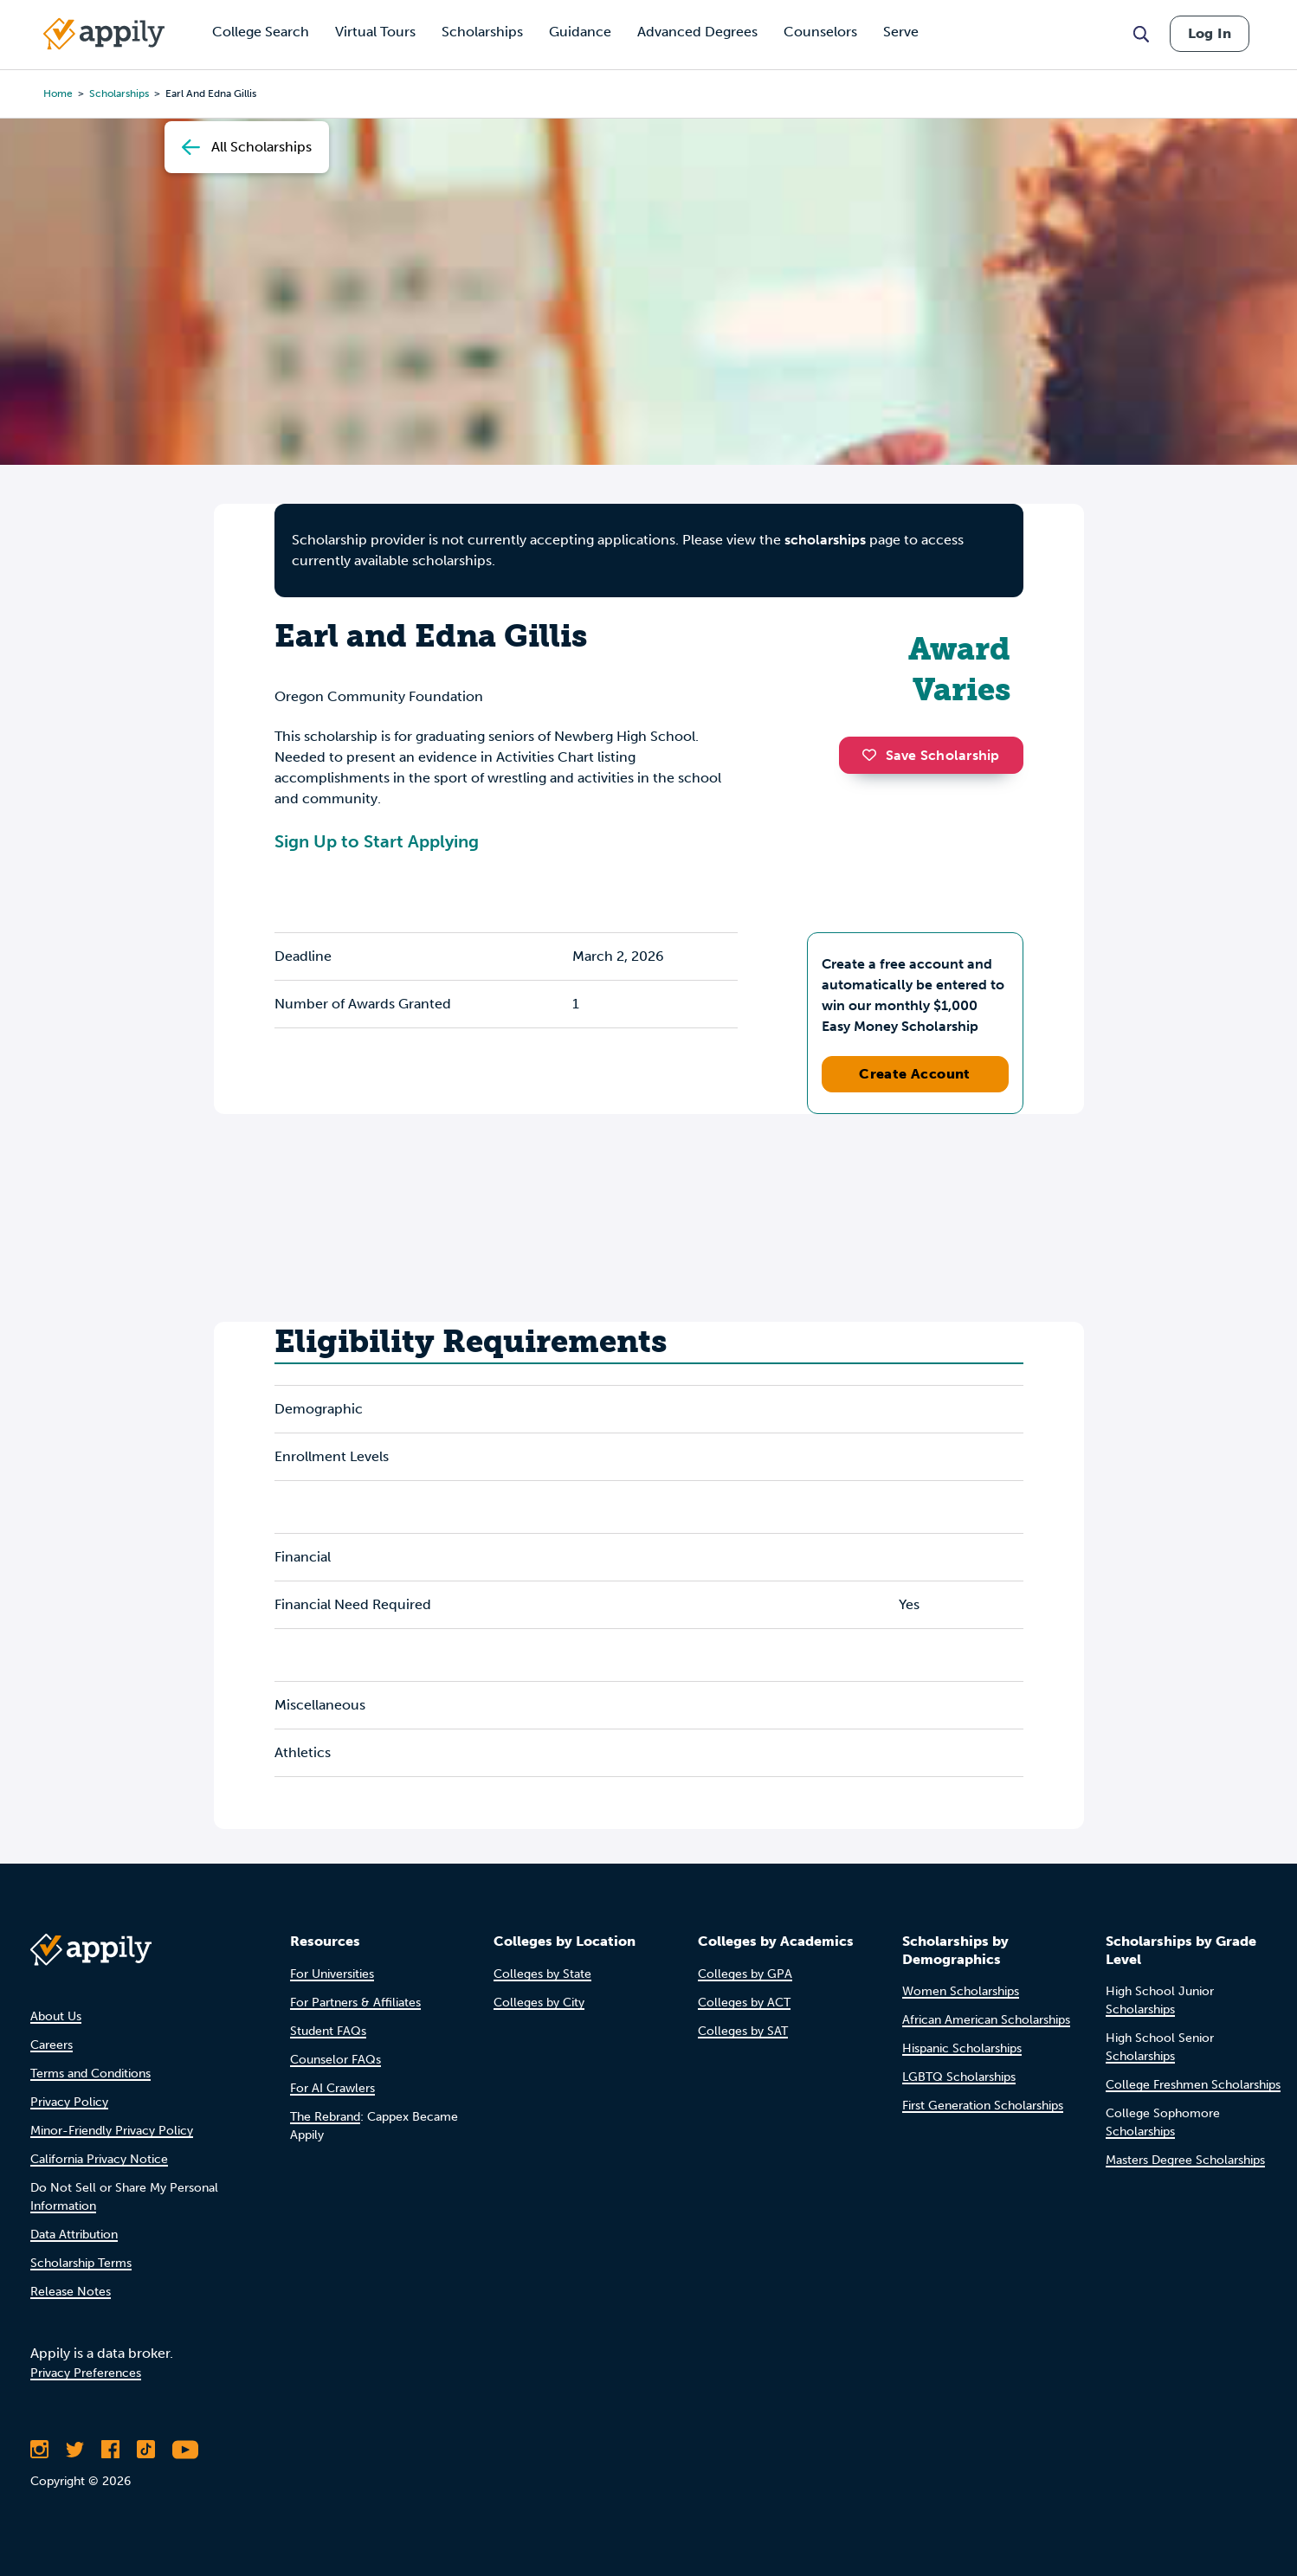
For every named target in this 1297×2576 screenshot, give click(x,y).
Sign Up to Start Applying (376, 841)
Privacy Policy (69, 2102)
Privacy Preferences (85, 2373)
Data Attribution (74, 2234)
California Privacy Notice (99, 2159)
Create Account (915, 1074)
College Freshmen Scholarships (1193, 2084)
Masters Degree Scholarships (1185, 2160)
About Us (55, 2016)
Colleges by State (542, 1974)
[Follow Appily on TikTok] (146, 2450)
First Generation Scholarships (982, 2105)
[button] (873, 755)
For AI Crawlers (332, 2088)
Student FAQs (328, 2031)
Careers (51, 2045)
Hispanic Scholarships (962, 2048)
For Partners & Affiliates (355, 2002)
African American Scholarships (986, 2019)
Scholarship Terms (81, 2263)
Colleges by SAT (743, 2031)
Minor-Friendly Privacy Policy (111, 2130)
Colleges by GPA (745, 1974)
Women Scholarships (960, 1991)
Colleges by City (539, 2002)
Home (58, 93)
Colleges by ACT (744, 2002)
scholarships (119, 93)
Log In (1209, 33)
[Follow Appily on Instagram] (39, 2450)
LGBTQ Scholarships (959, 2077)
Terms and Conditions (90, 2073)
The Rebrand (325, 2116)
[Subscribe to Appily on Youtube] (185, 2450)
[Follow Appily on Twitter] (75, 2450)
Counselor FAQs (335, 2059)
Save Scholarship (930, 755)
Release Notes (70, 2291)
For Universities (332, 1974)
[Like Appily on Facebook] (110, 2450)
